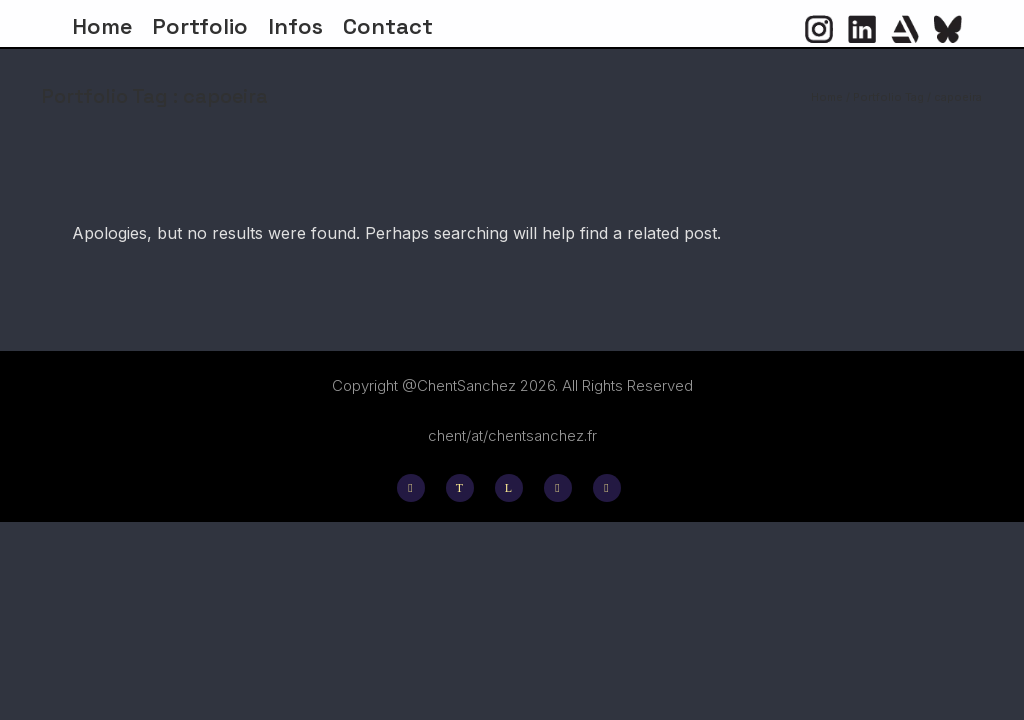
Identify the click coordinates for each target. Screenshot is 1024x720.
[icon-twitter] (465, 488)
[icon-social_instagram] (416, 488)
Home (102, 26)
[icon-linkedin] (514, 488)
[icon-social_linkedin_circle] (862, 29)
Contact (388, 26)
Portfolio (200, 26)
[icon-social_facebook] (607, 488)
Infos (295, 26)
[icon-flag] (948, 29)
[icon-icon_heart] (905, 29)
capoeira (958, 97)
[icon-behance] (563, 488)
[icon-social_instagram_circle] (819, 29)
